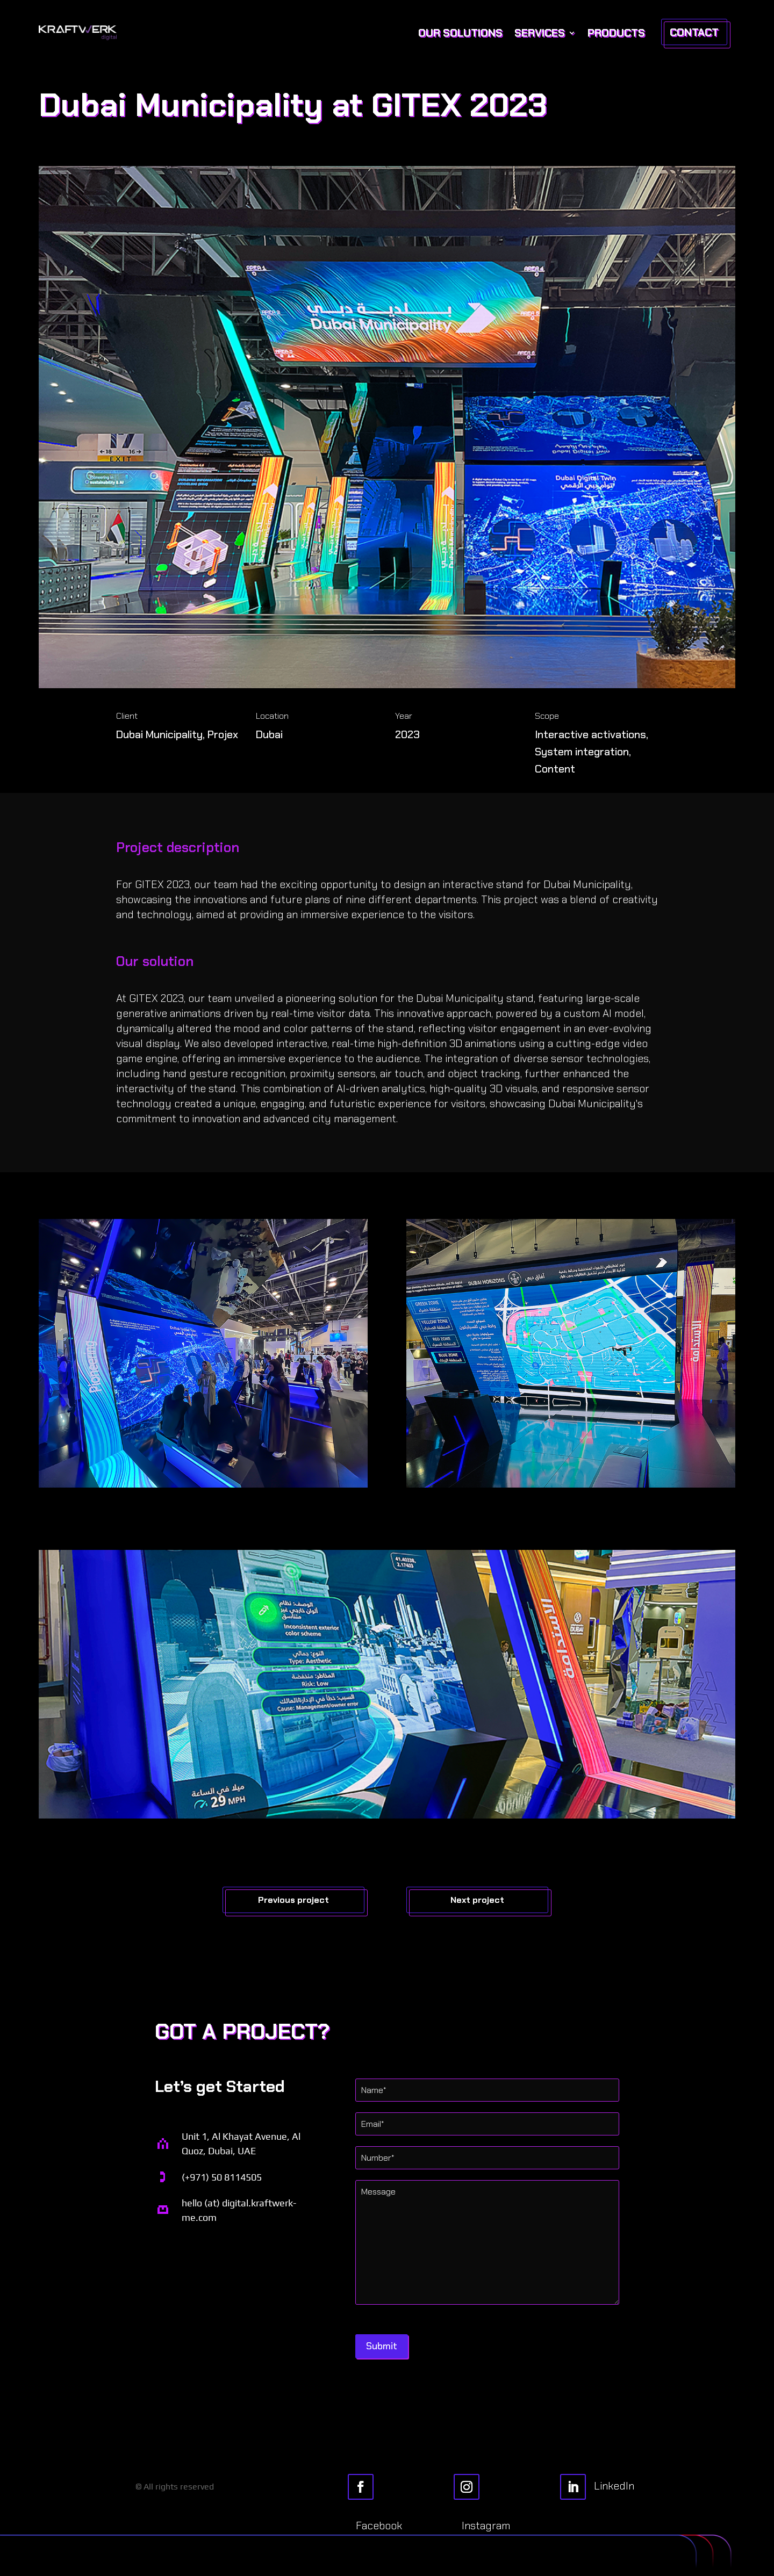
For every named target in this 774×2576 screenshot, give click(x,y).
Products (616, 33)
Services (539, 33)
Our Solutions (460, 33)
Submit (381, 2346)
